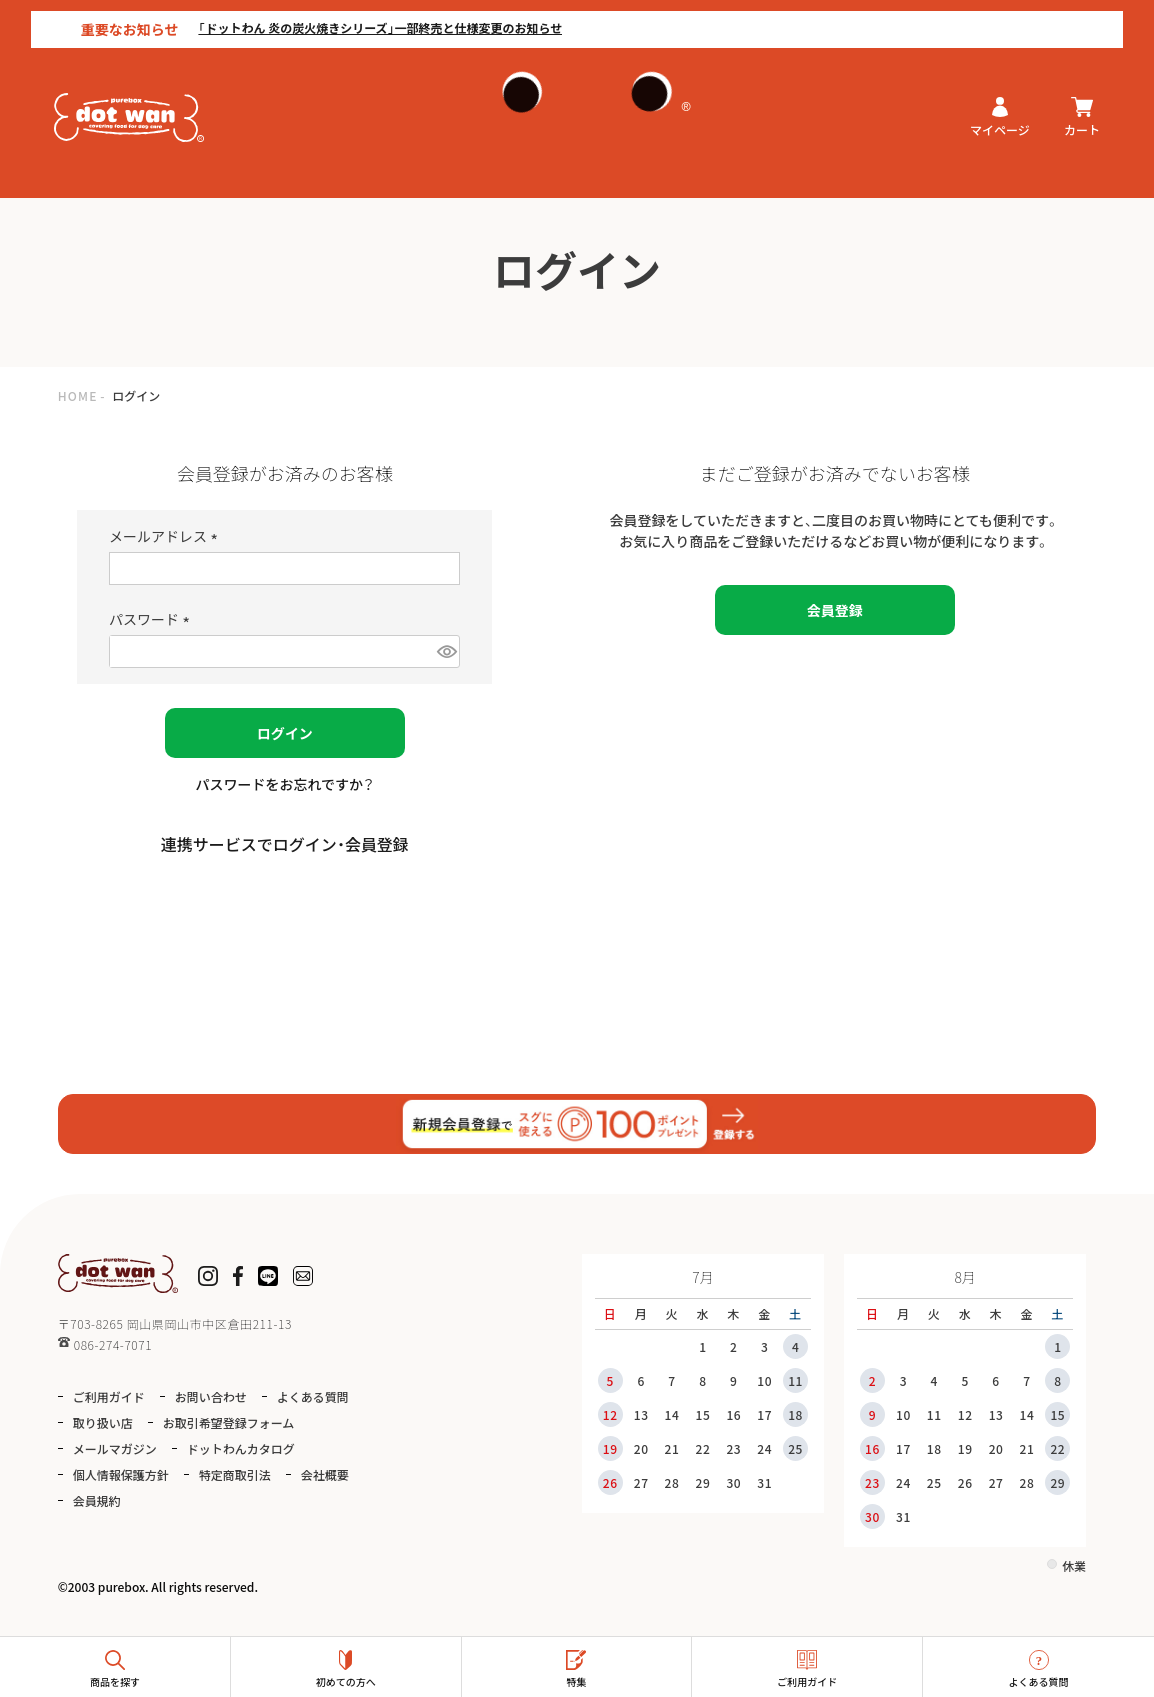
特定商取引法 (235, 1474)
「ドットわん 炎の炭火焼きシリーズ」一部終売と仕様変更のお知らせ (350, 16)
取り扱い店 (103, 1422)
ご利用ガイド (109, 1396)
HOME (78, 395)
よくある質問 (313, 1396)
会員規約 (97, 1500)
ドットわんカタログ (241, 1448)
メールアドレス (166, 536)
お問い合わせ (211, 1396)
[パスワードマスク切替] (446, 651)
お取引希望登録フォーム (229, 1422)
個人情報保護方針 (121, 1474)
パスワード (152, 619)
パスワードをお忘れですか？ (284, 784)
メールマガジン (115, 1448)
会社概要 (325, 1474)
